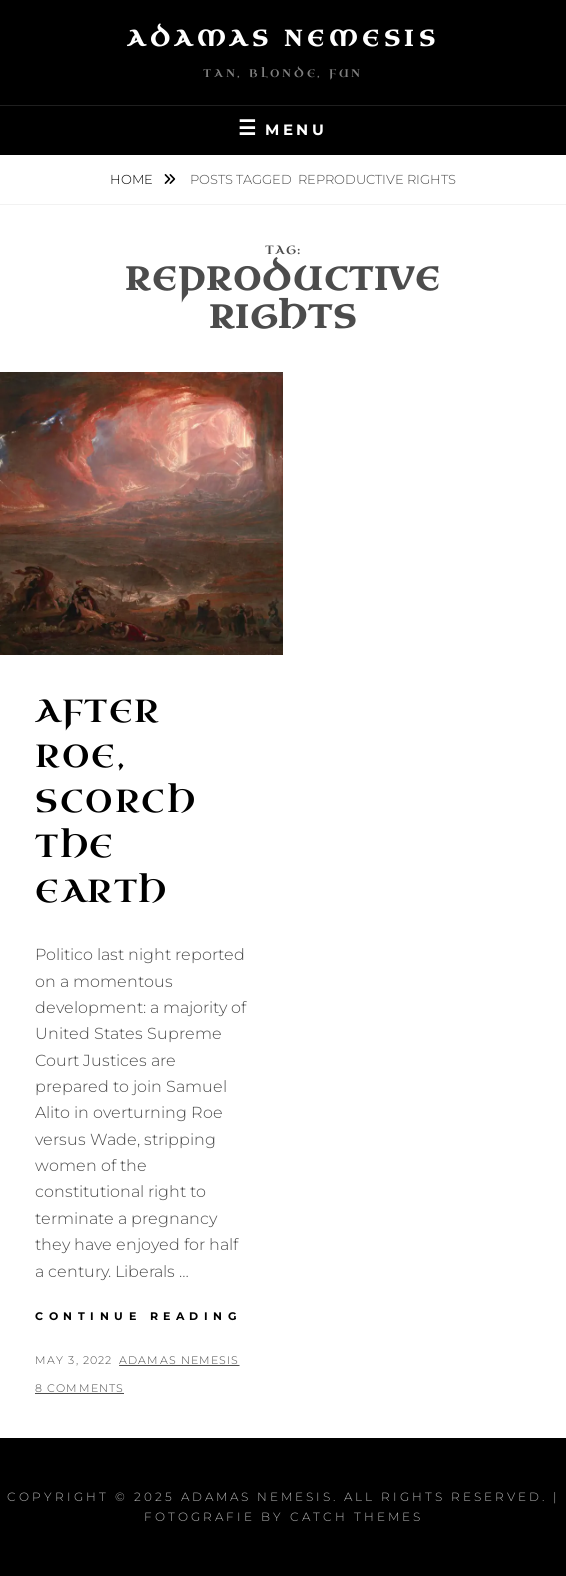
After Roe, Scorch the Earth (116, 801)
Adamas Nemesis (283, 38)
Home (133, 179)
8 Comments (79, 1388)
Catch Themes (356, 1516)
